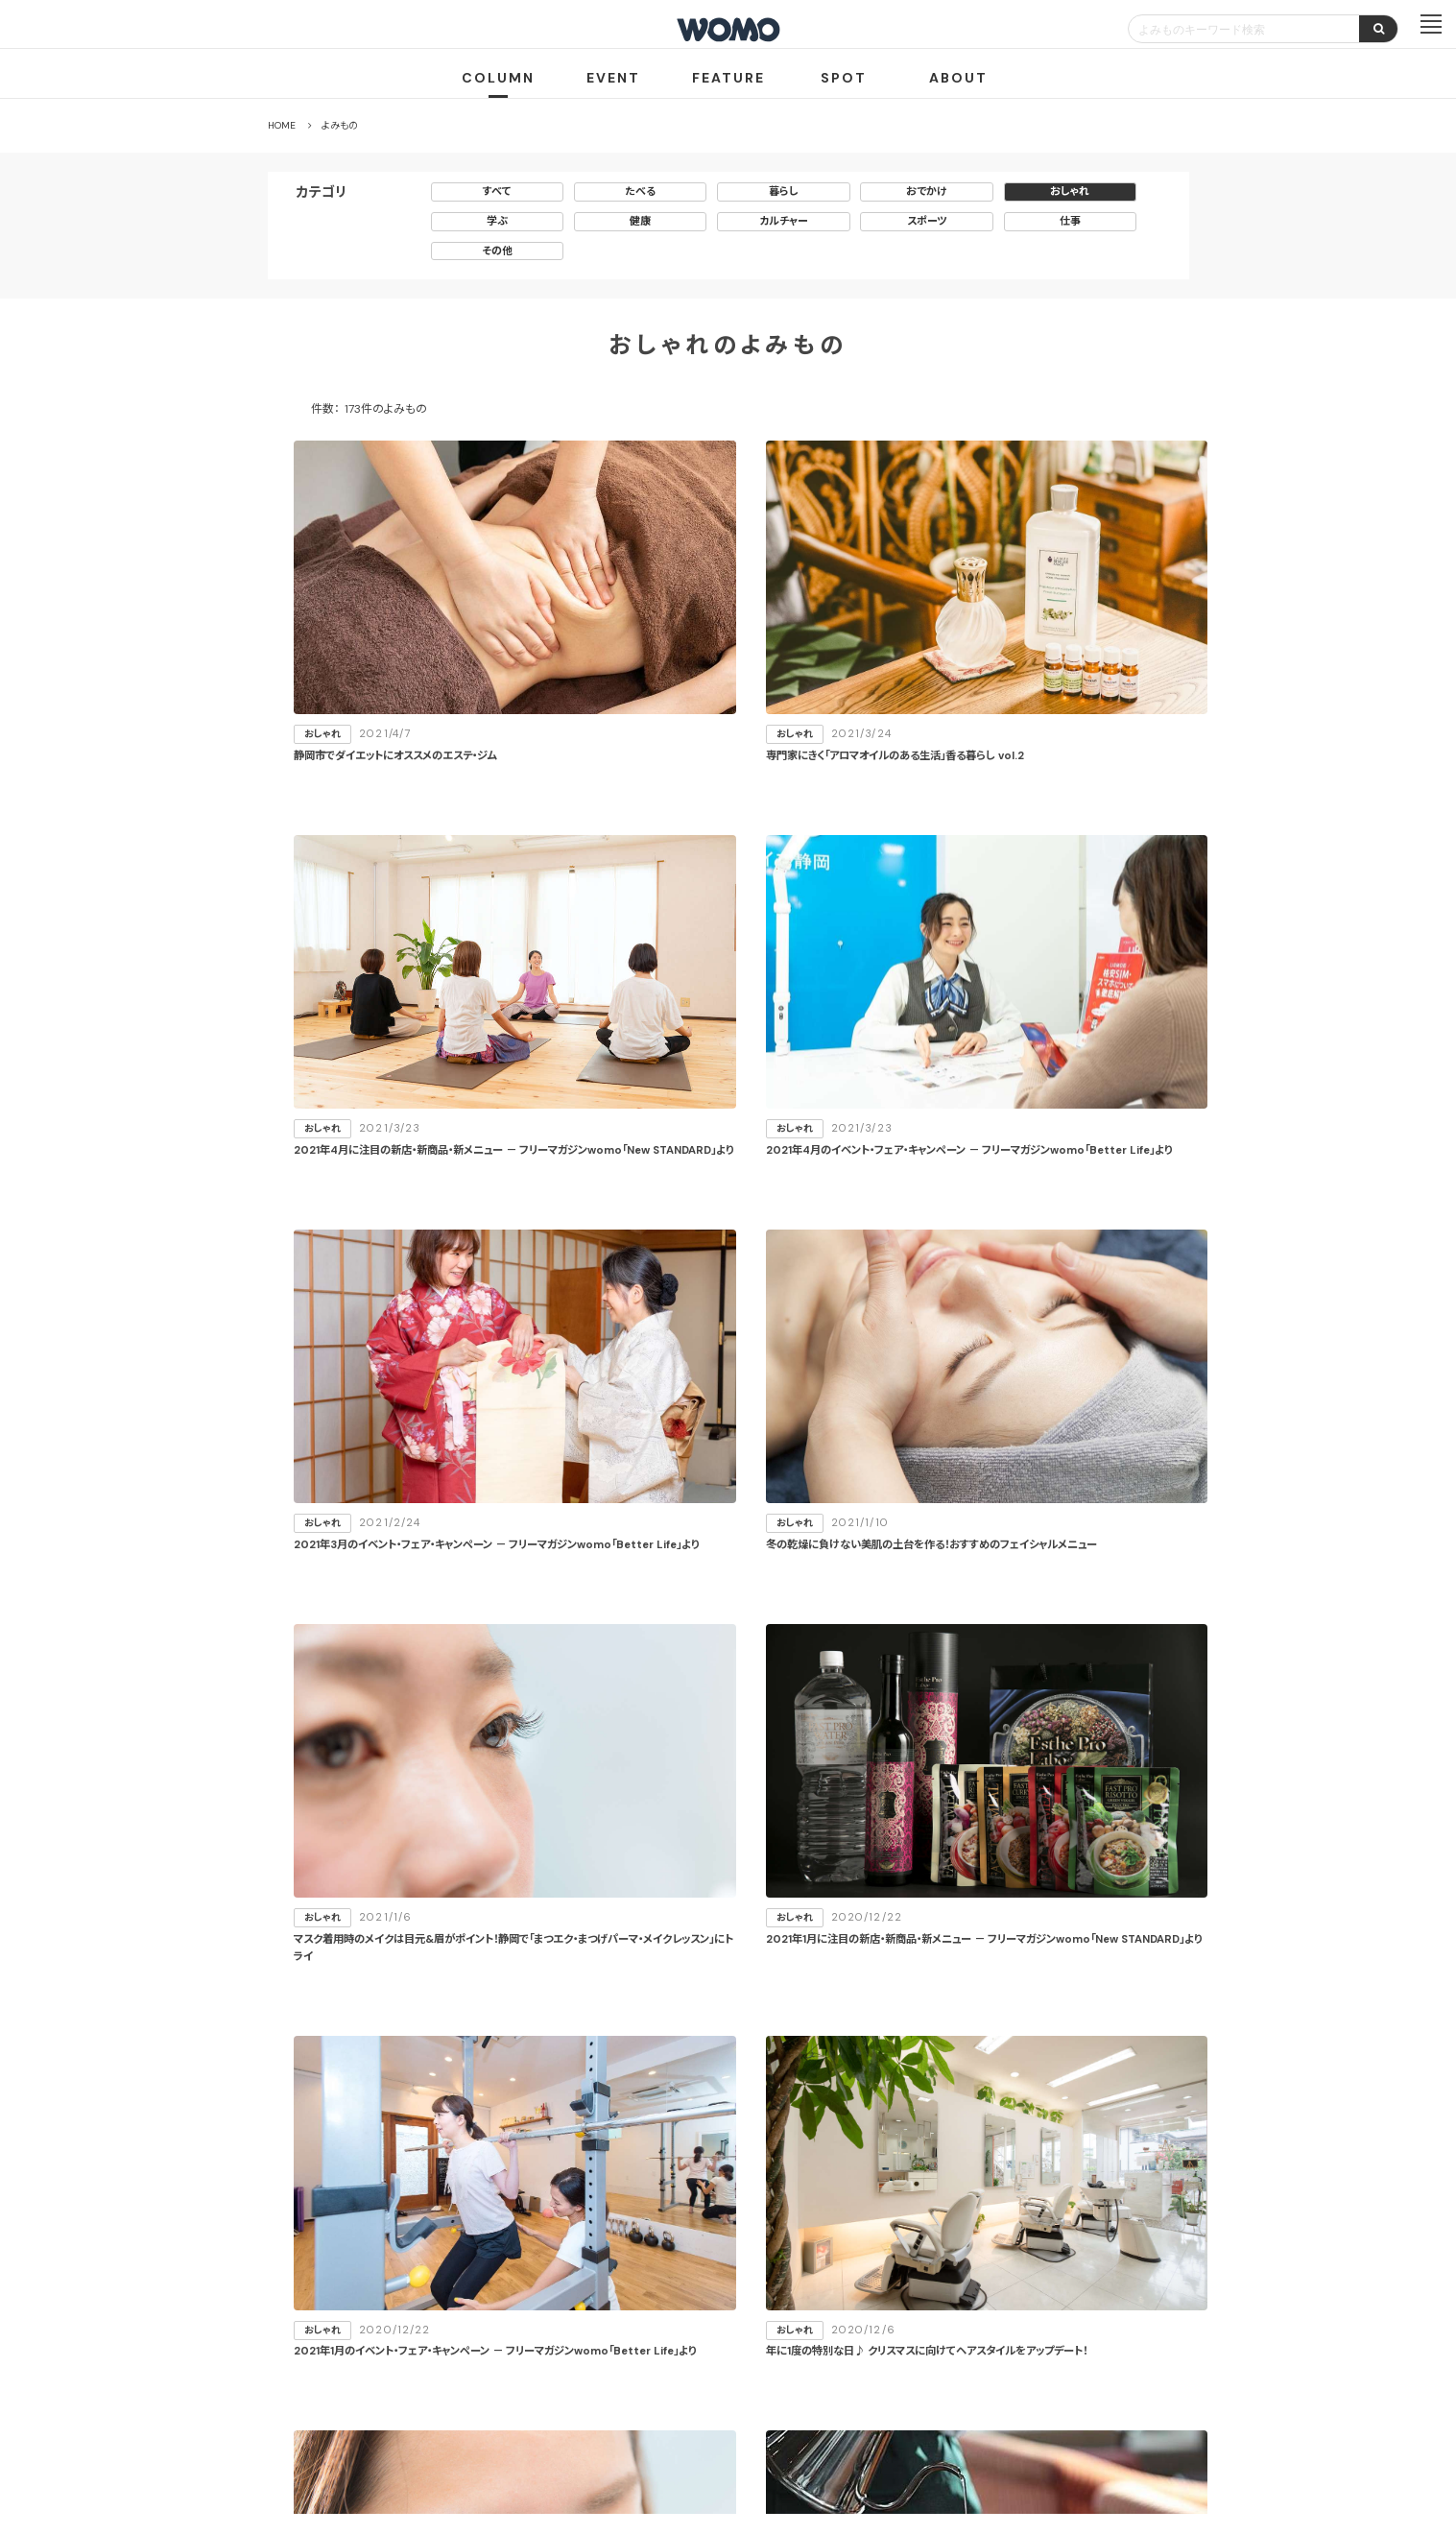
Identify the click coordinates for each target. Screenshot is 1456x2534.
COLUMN (498, 77)
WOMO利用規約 (750, 2351)
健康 (640, 220)
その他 (497, 250)
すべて (497, 191)
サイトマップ (841, 2351)
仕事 (1070, 220)
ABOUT (958, 77)
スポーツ (927, 220)
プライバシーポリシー (666, 2421)
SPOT (844, 77)
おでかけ (926, 191)
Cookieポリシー (783, 2421)
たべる (640, 191)
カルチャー (783, 220)
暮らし (784, 191)
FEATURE (728, 77)
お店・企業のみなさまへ (631, 2351)
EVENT (613, 77)
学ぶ (497, 220)
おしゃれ (1069, 191)
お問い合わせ (882, 2421)
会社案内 (564, 2421)
